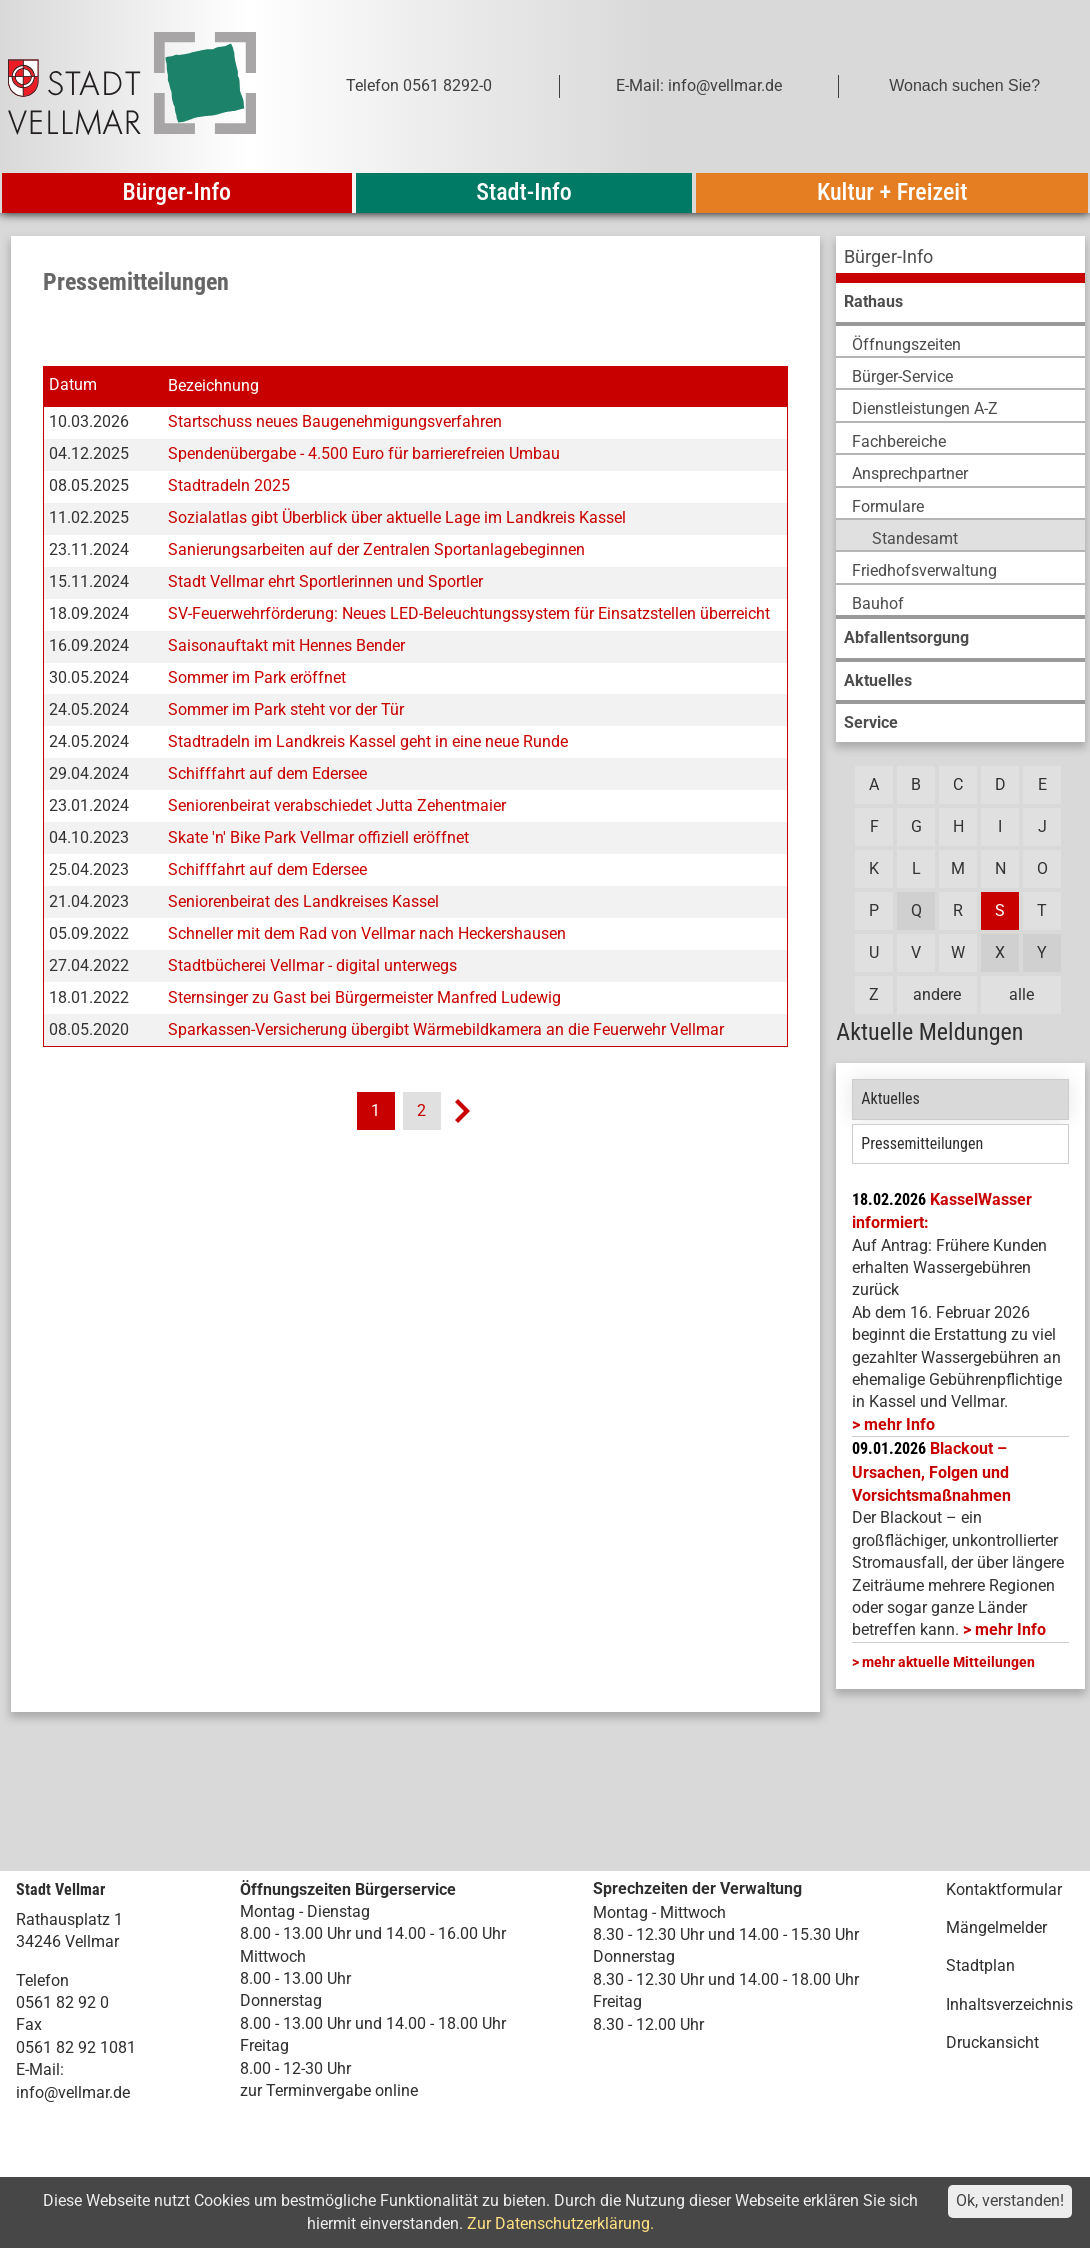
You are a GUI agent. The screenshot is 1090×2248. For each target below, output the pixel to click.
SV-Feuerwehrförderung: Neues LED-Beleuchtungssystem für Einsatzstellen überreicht (469, 613)
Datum (73, 385)
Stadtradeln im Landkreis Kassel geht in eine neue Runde (368, 741)
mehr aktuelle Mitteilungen (948, 1662)
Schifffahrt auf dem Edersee (267, 773)
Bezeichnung (213, 385)
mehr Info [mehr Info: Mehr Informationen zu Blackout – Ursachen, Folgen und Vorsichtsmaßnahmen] (1010, 1629)
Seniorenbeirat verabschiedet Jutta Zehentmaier (337, 805)
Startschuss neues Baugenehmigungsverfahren (335, 421)
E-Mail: (40, 2069)
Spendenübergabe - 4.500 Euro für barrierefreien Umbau (364, 453)
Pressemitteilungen (922, 1143)
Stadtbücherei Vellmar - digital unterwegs (312, 965)
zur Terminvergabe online (329, 2090)
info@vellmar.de (73, 2092)
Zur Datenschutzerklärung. (560, 2223)
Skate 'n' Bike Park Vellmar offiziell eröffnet (318, 837)
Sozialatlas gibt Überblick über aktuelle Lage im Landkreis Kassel (397, 517)
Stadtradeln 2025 (229, 485)
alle (1021, 994)
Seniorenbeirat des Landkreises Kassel (303, 901)
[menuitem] (960, 259)
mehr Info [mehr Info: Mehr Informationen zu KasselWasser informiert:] (899, 1424)
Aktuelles (890, 1098)
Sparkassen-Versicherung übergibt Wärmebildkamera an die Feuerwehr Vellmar (446, 1029)
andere (937, 994)
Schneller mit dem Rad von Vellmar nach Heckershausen (367, 933)
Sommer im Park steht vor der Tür (286, 709)
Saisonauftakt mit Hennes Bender (286, 645)
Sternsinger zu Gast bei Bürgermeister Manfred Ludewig (364, 997)
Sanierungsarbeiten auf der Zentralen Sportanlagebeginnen (376, 549)
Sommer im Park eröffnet (257, 677)
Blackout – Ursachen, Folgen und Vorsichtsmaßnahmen (931, 1472)
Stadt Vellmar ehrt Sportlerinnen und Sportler (325, 581)
